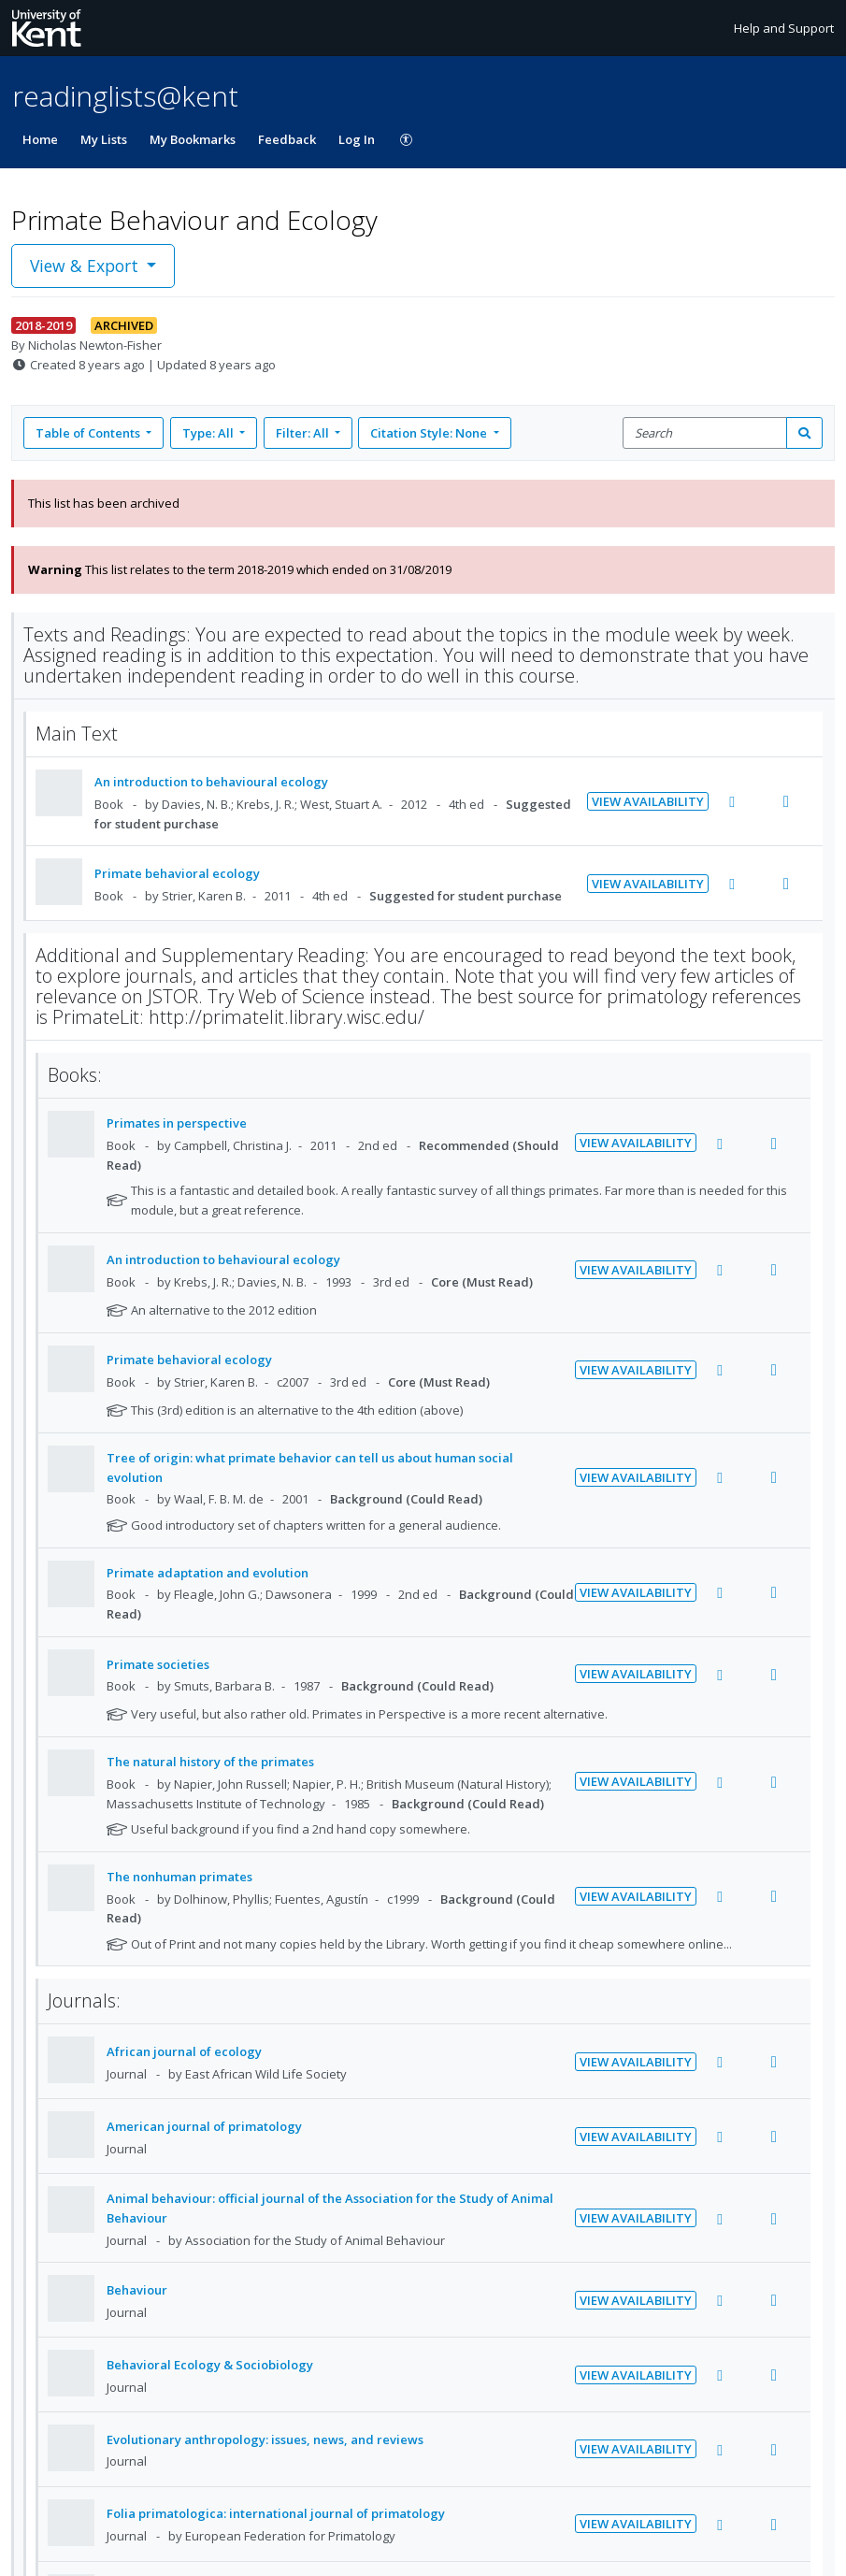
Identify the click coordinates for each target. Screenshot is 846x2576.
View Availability (648, 801)
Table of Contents (89, 433)
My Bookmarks (193, 139)
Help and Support (784, 28)
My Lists (103, 139)
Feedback (287, 139)
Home (40, 139)
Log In (356, 139)
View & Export (86, 265)
